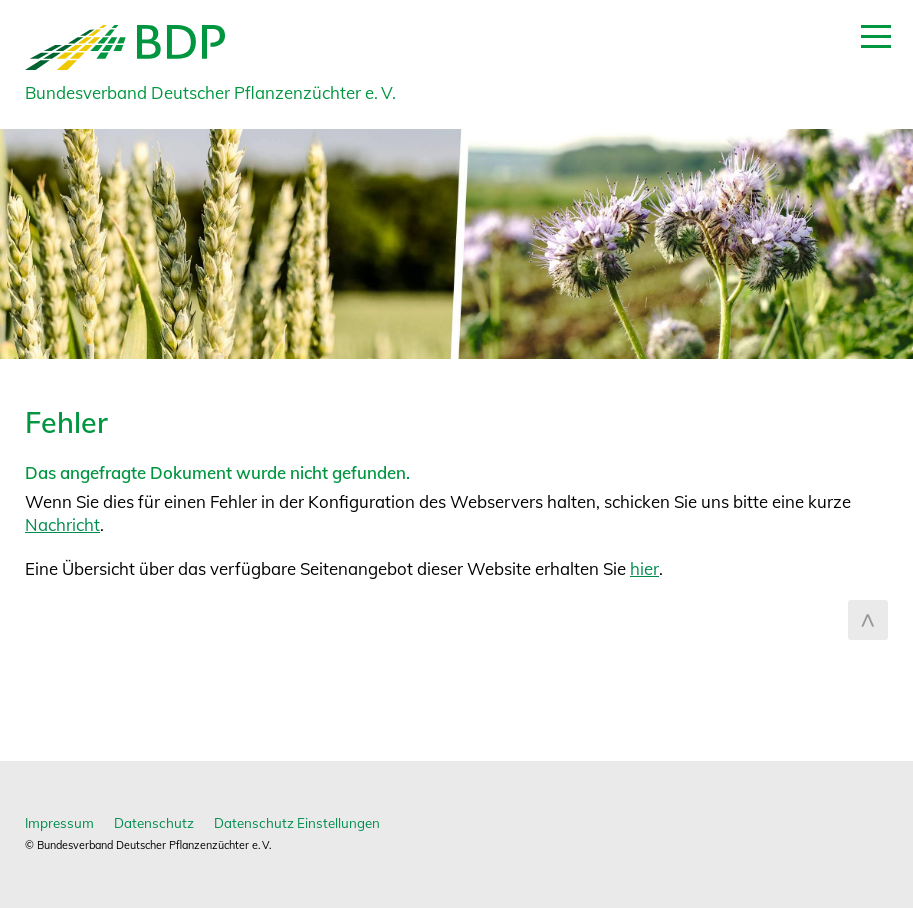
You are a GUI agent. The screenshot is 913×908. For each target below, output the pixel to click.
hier (644, 568)
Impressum (59, 822)
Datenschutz (154, 822)
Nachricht (62, 524)
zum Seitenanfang (868, 620)
